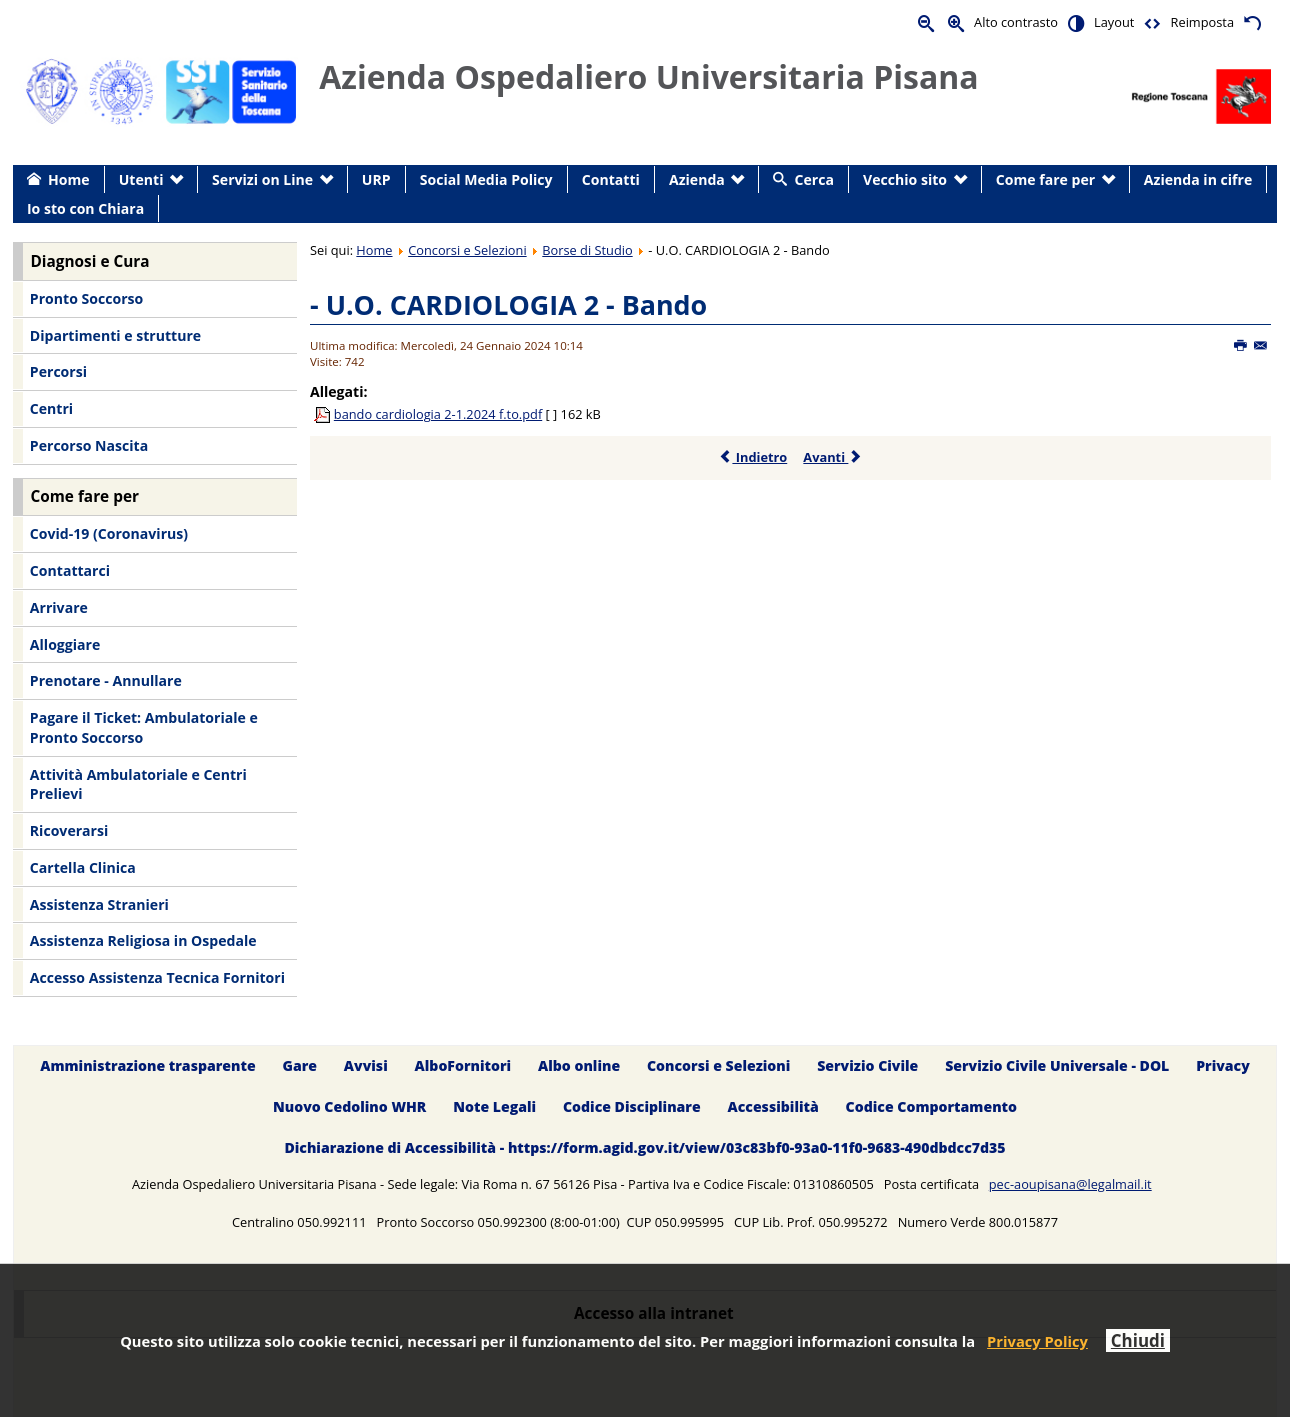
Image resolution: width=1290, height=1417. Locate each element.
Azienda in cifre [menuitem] (1198, 179)
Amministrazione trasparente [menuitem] (147, 1065)
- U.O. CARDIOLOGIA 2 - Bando (508, 304)
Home (374, 250)
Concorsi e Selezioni (467, 250)
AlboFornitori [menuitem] (463, 1065)
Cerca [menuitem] (814, 179)
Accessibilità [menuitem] (773, 1106)
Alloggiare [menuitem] (65, 644)
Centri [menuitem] (51, 408)
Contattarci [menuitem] (70, 570)
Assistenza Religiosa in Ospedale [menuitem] (143, 940)
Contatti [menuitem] (611, 179)
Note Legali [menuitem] (494, 1106)
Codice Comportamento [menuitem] (931, 1106)
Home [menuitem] (69, 179)
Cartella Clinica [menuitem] (83, 867)
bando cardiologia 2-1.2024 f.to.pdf (438, 414)
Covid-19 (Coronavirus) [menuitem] (109, 533)
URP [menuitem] (376, 179)
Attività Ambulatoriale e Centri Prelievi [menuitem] (138, 784)
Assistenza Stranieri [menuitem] (99, 904)
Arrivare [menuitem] (59, 607)
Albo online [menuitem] (579, 1065)
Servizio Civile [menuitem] (867, 1065)
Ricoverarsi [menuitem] (69, 830)
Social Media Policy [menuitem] (486, 179)
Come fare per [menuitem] (1045, 179)
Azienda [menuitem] (697, 179)
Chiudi (1138, 1340)
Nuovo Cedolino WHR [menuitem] (349, 1106)
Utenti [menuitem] (141, 179)
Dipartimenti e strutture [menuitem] (115, 335)
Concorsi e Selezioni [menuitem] (718, 1065)
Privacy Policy (1037, 1341)
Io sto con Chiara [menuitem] (85, 208)
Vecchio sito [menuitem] (905, 179)
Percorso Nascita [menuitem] (89, 445)
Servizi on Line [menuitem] (262, 179)
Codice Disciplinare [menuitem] (632, 1106)
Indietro (752, 457)
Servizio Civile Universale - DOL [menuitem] (1057, 1065)
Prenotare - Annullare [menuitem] (106, 680)
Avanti (832, 457)
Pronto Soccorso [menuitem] (86, 298)
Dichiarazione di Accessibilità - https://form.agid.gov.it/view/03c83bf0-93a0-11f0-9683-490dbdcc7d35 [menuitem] (644, 1147)
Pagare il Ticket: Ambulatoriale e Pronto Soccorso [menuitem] (144, 727)
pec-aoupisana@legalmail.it (1070, 1184)
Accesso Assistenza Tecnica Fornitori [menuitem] (157, 977)
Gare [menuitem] (300, 1065)
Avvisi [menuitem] (366, 1065)
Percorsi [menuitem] (58, 371)
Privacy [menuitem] (1223, 1065)
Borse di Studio (587, 250)
